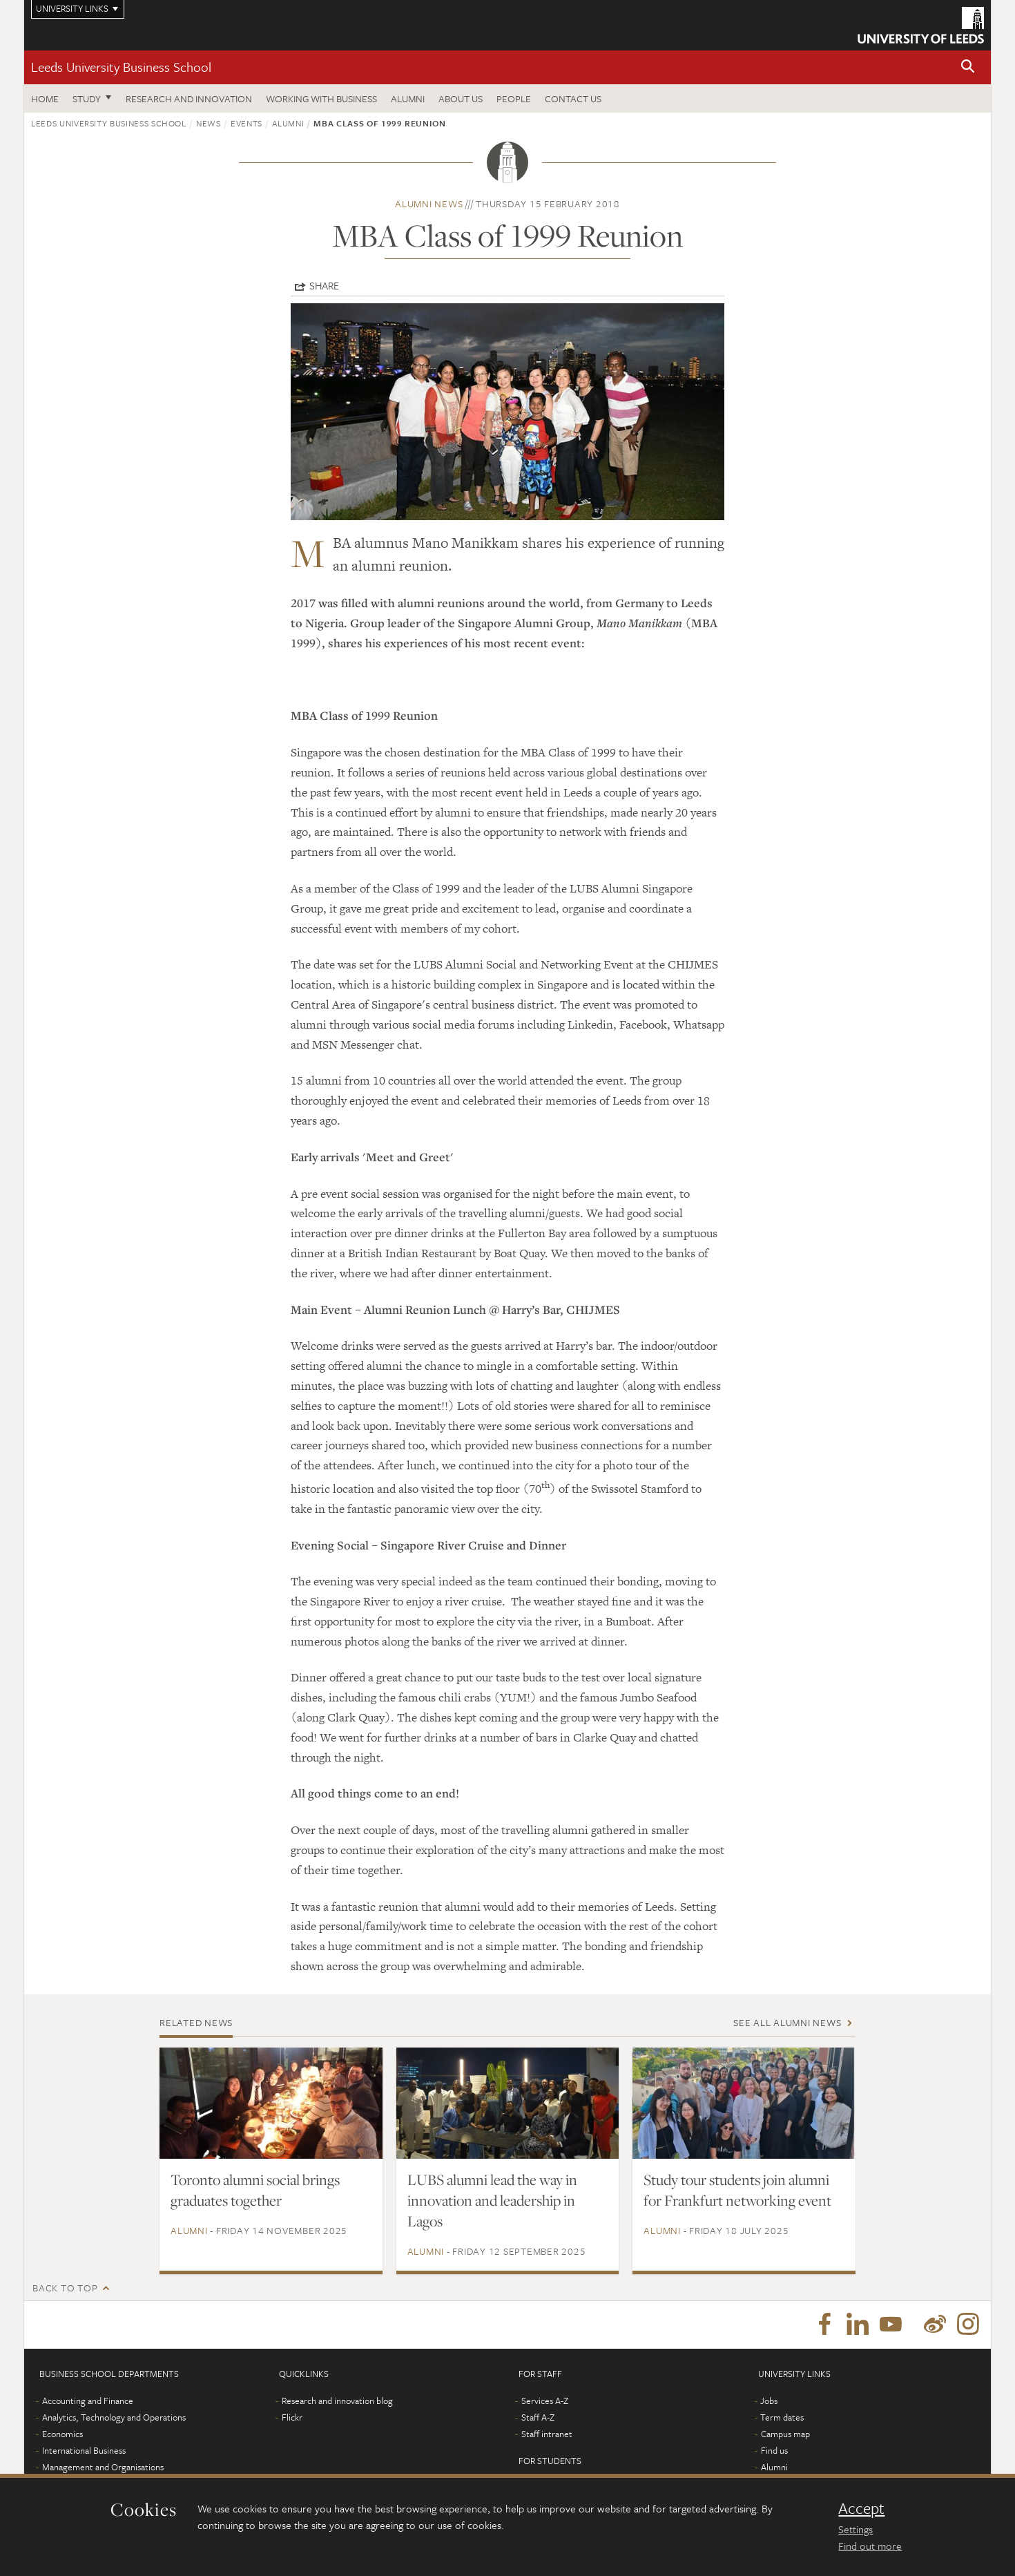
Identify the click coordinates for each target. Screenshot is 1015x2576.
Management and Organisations (103, 2467)
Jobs (768, 2401)
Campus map (785, 2434)
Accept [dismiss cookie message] (861, 2508)
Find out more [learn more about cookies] (870, 2545)
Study (86, 98)
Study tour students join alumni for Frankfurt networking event (737, 2190)
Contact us (573, 98)
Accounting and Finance (87, 2401)
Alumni (408, 98)
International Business (84, 2451)
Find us (774, 2451)
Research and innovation (189, 98)
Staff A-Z (537, 2418)
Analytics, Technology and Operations (114, 2418)
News (208, 123)
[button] (968, 67)
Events (246, 123)
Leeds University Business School (121, 66)
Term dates (782, 2418)
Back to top (64, 2287)
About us (460, 98)
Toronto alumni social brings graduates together (255, 2190)
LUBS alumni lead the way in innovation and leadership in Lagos (492, 2200)
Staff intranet (546, 2434)
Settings (855, 2529)
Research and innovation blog (337, 2401)
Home (45, 98)
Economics (62, 2434)
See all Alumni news (787, 2022)
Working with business (321, 98)
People (513, 98)
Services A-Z (544, 2401)
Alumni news (429, 203)
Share (324, 285)
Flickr (292, 2418)
